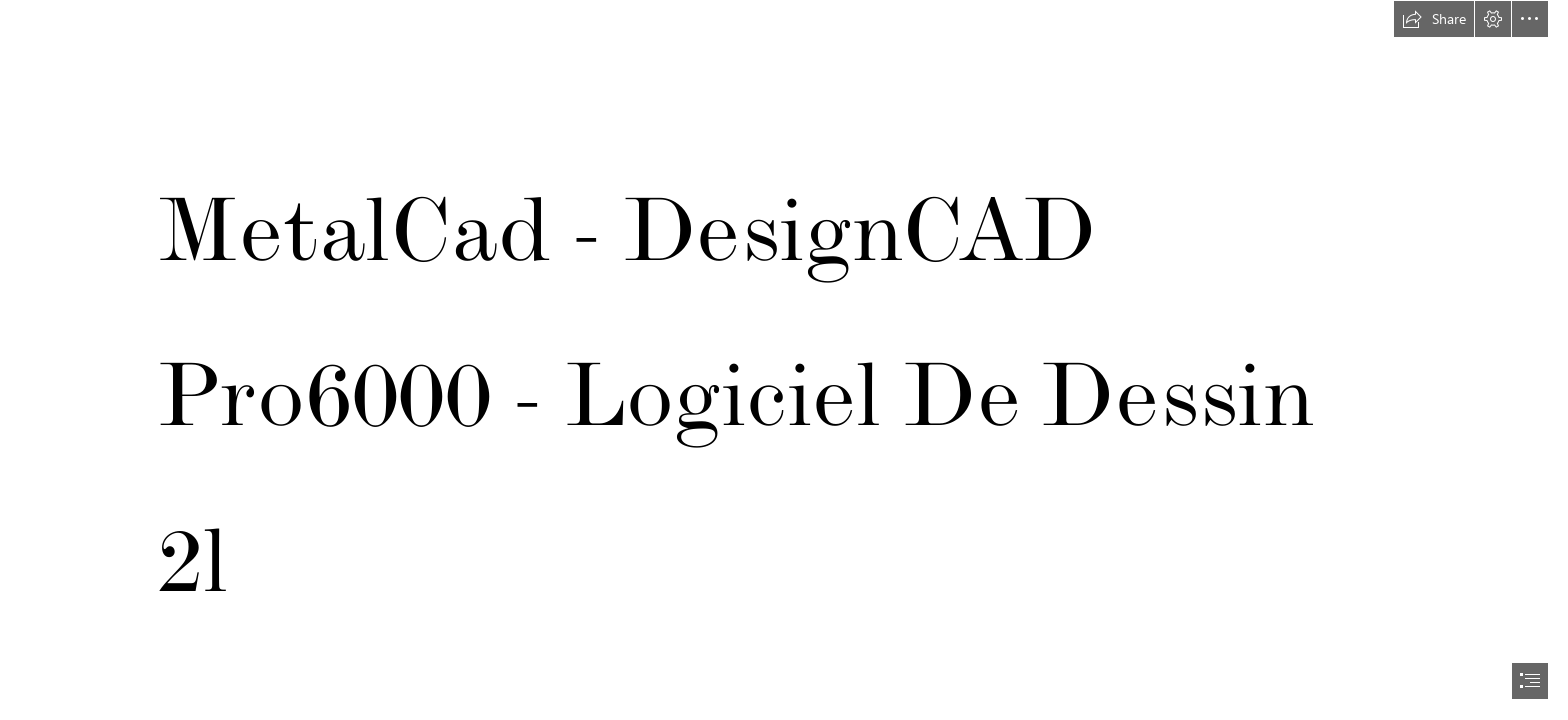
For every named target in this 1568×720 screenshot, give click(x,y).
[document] (784, 360)
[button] (1434, 19)
